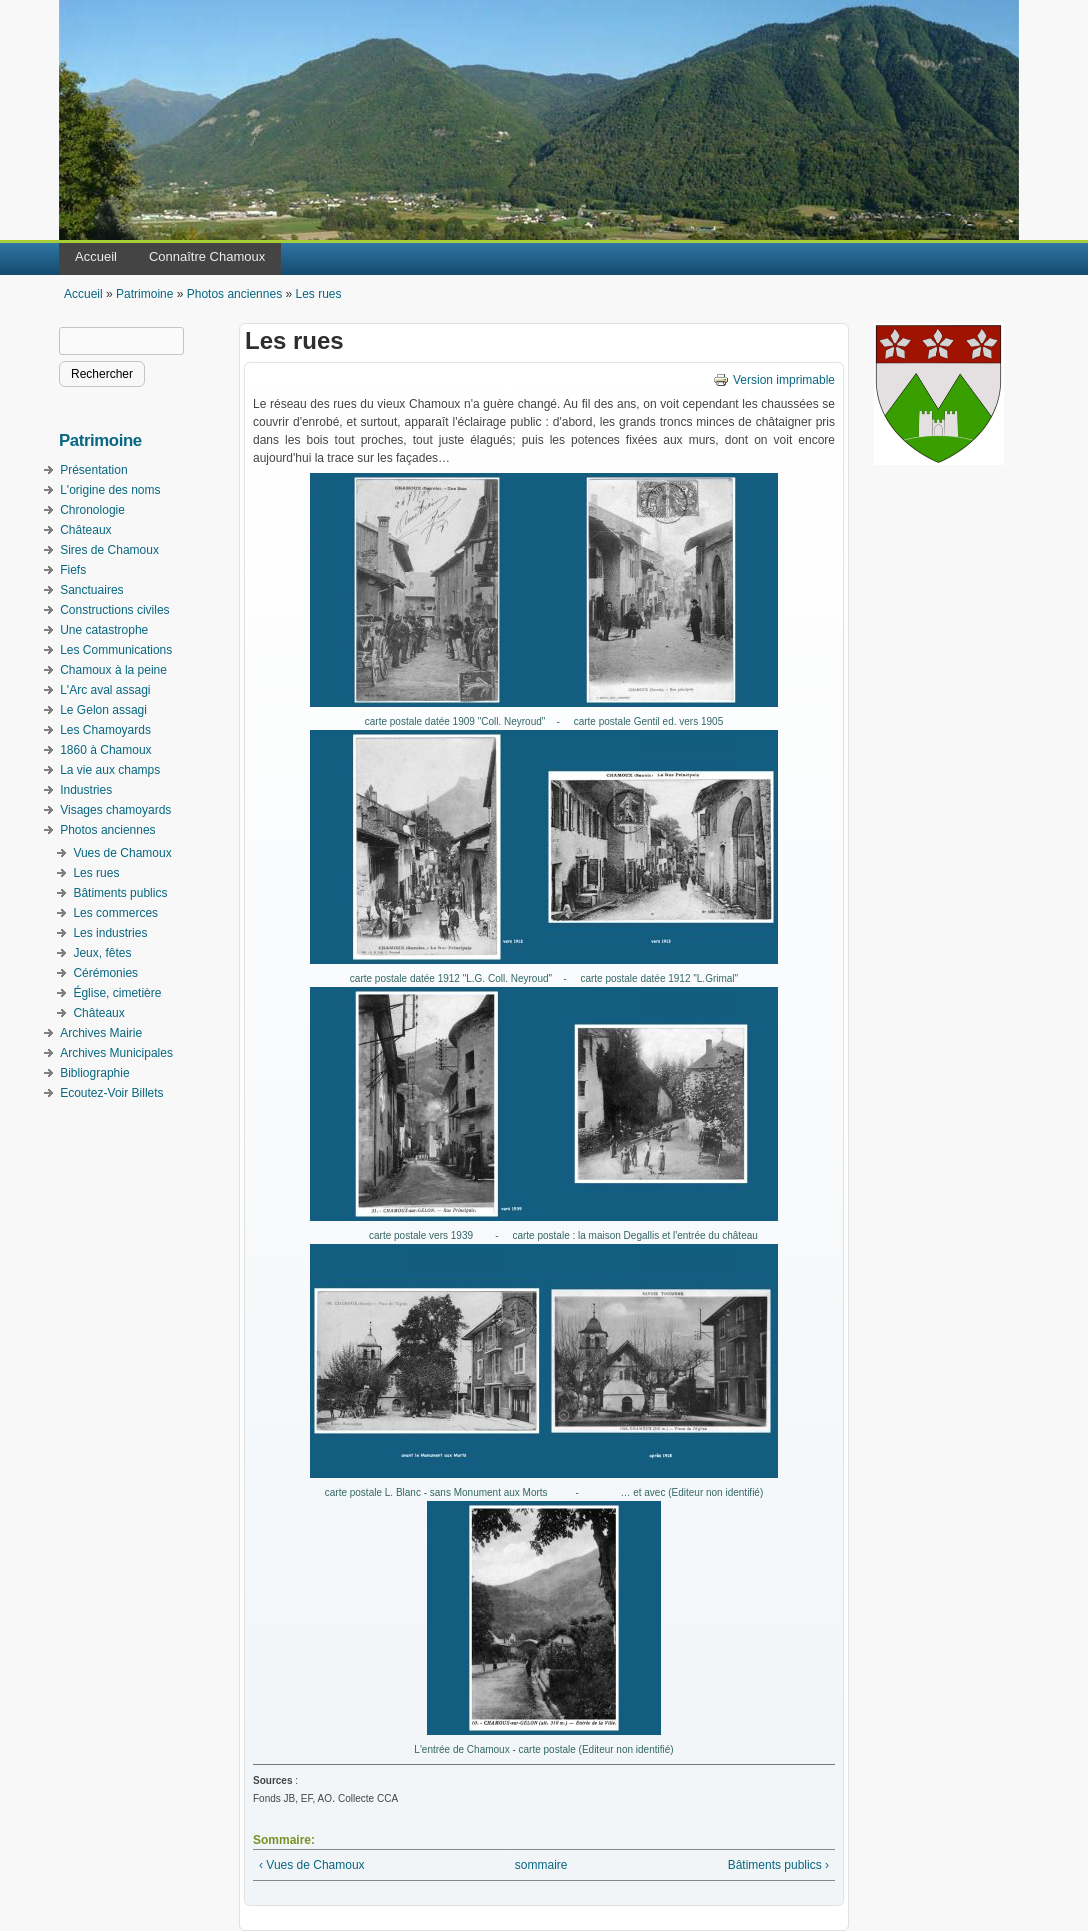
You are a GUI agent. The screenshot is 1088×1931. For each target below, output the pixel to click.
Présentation (93, 470)
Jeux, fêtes (102, 953)
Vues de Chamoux (122, 853)
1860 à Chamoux (105, 750)
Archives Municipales (116, 1053)
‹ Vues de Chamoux (312, 1865)
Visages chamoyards (115, 810)
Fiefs (73, 570)
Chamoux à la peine (113, 670)
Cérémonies (105, 973)
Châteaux (85, 530)
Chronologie (92, 510)
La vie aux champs (110, 770)
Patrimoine (144, 294)
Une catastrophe (104, 630)
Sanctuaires (91, 590)
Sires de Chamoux (109, 550)
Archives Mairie (101, 1033)
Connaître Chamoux (207, 256)
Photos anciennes (234, 294)
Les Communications (116, 650)
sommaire (541, 1865)
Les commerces (115, 913)
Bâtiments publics (120, 893)
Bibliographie (94, 1073)
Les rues (318, 294)
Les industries (110, 933)
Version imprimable (774, 380)
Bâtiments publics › (778, 1865)
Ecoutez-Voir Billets (111, 1093)
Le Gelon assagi (103, 710)
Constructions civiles (114, 610)
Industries (86, 790)
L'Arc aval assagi (105, 690)
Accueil (96, 256)
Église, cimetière (117, 993)
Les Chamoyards (105, 730)
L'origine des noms (110, 490)
